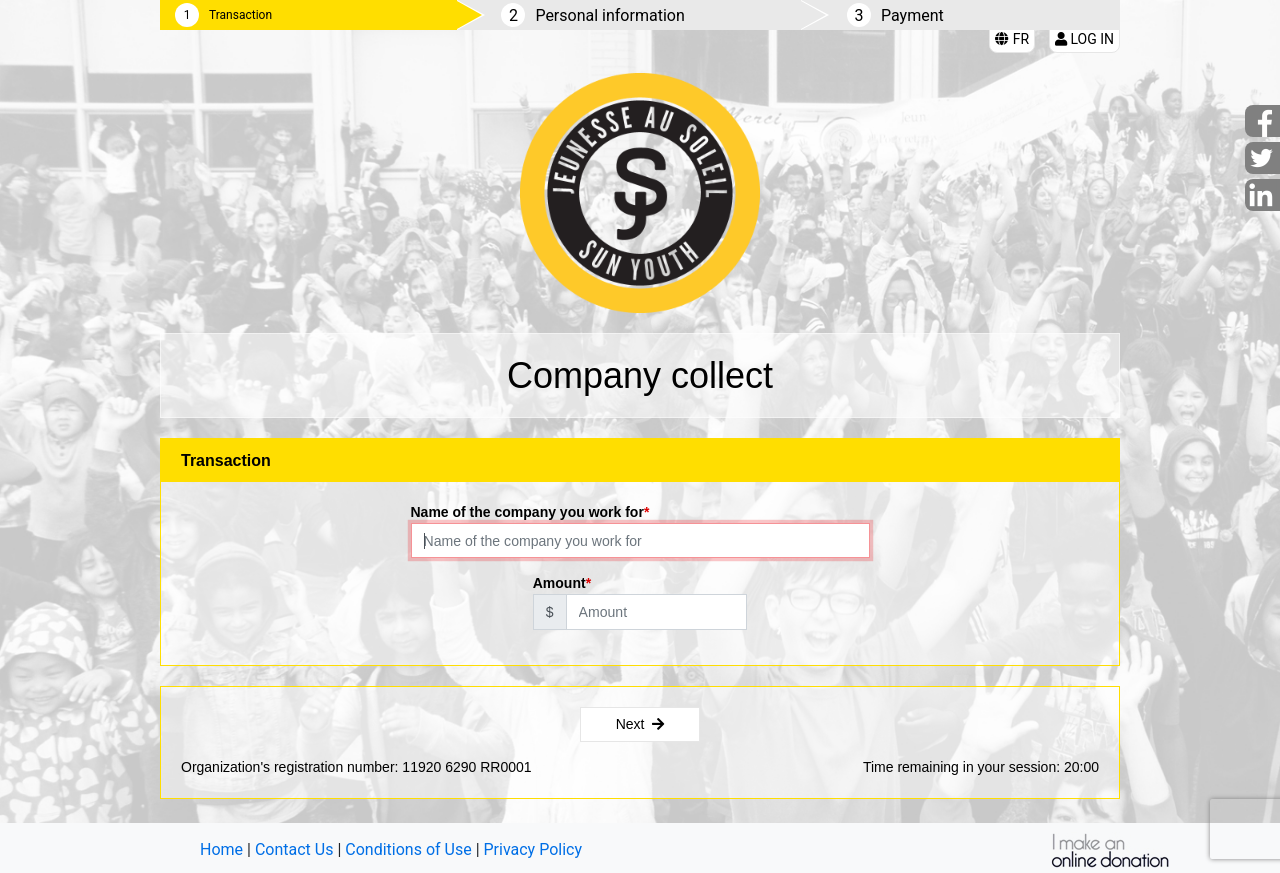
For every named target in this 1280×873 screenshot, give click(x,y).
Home (221, 849)
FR (1012, 39)
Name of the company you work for (527, 512)
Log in (1084, 39)
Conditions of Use (408, 849)
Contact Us (294, 849)
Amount (559, 583)
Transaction (240, 15)
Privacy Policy (533, 849)
